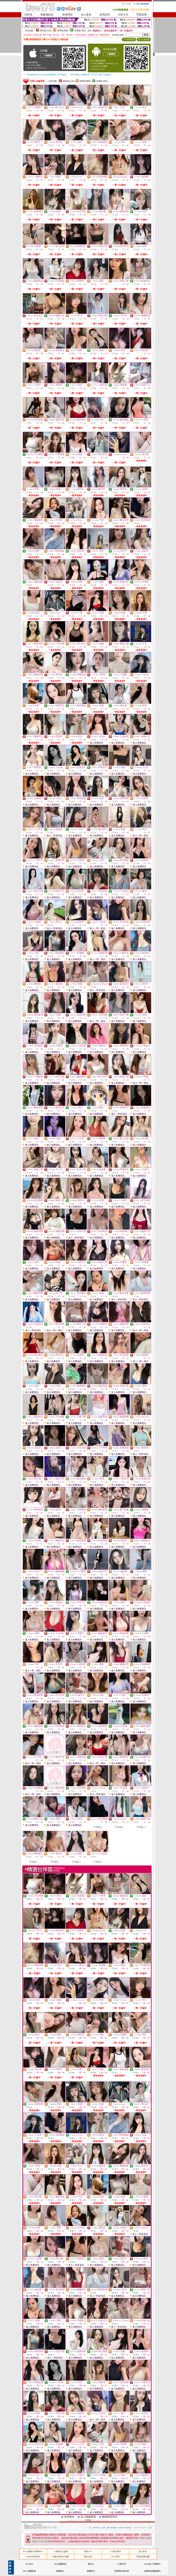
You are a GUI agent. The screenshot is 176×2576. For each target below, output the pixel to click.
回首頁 (28, 14)
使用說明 (105, 14)
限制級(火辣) (46, 30)
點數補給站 (47, 14)
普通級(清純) (80, 30)
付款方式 (123, 14)
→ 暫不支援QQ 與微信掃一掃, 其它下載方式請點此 (90, 75)
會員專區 (67, 14)
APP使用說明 (129, 39)
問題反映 (141, 14)
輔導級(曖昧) (63, 30)
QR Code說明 (144, 39)
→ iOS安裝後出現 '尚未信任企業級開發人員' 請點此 (44, 75)
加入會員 (86, 14)
